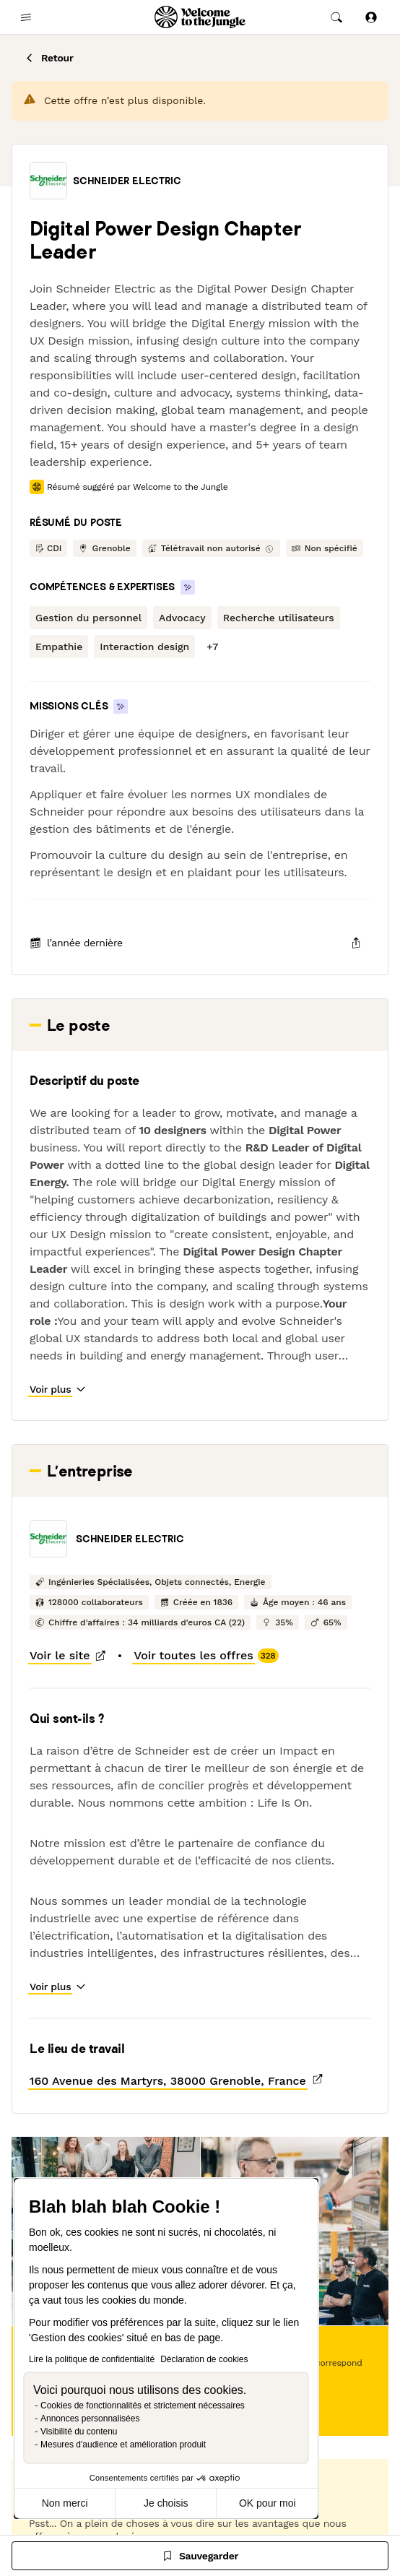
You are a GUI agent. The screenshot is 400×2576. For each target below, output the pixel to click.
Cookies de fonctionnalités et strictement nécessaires (142, 2405)
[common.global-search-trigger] (336, 17)
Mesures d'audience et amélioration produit (123, 2444)
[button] (48, 181)
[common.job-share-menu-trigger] (356, 942)
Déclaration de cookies (204, 2359)
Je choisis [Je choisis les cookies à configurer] (166, 2503)
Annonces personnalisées (89, 2418)
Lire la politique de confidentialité (92, 2359)
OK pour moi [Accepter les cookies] (267, 2503)
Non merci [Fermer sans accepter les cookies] (65, 2503)
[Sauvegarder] (200, 2555)
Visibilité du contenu (79, 2431)
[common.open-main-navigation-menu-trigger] (26, 17)
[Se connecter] (371, 17)
